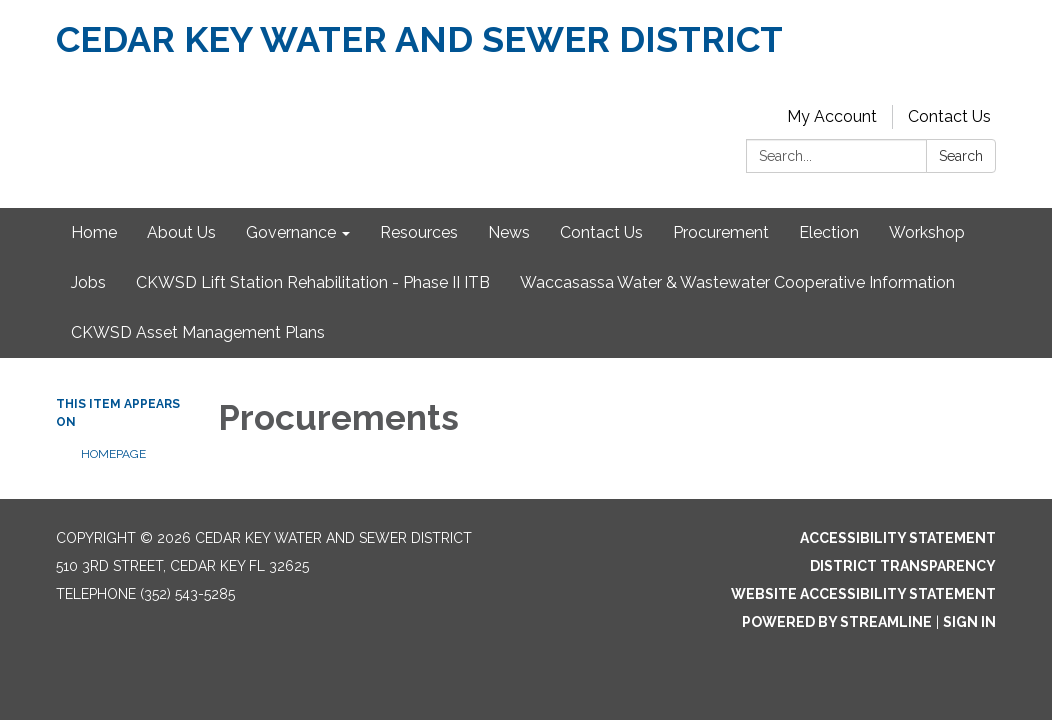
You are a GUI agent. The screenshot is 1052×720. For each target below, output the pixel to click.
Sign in (969, 622)
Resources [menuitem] (419, 232)
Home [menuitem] (94, 232)
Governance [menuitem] (291, 232)
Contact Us (949, 116)
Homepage (113, 454)
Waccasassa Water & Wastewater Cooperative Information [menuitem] (737, 282)
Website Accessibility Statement (863, 594)
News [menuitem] (509, 232)
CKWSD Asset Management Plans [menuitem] (198, 332)
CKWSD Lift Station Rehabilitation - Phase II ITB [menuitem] (313, 282)
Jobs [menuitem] (88, 282)
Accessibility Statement (898, 538)
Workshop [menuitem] (927, 232)
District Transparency (903, 566)
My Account (832, 116)
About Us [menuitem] (181, 232)
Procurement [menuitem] (721, 232)
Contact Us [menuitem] (601, 232)
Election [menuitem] (829, 232)
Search (961, 156)
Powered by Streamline (837, 622)
